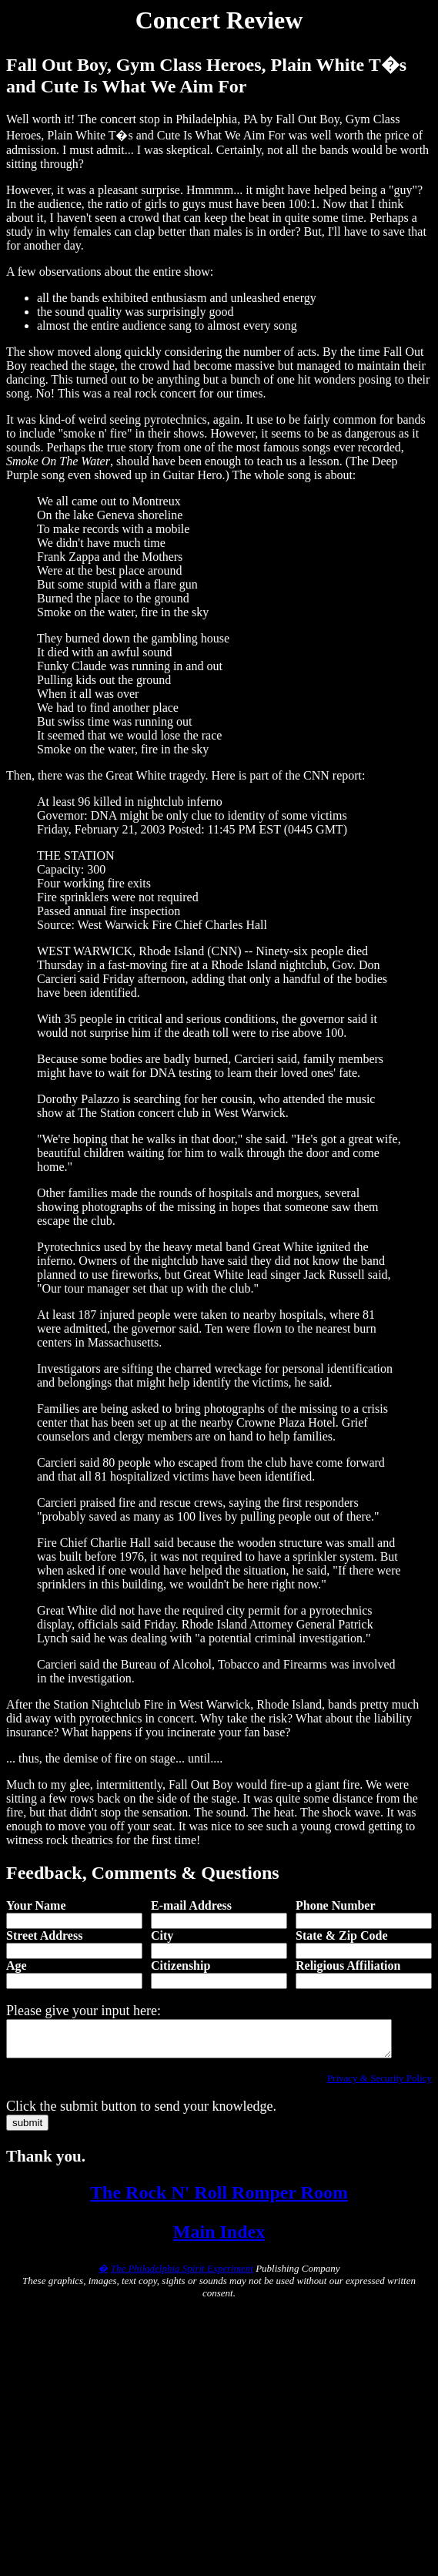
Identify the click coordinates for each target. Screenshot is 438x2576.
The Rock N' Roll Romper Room (219, 2199)
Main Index (219, 2239)
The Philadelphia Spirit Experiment (182, 2275)
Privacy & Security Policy (379, 2085)
